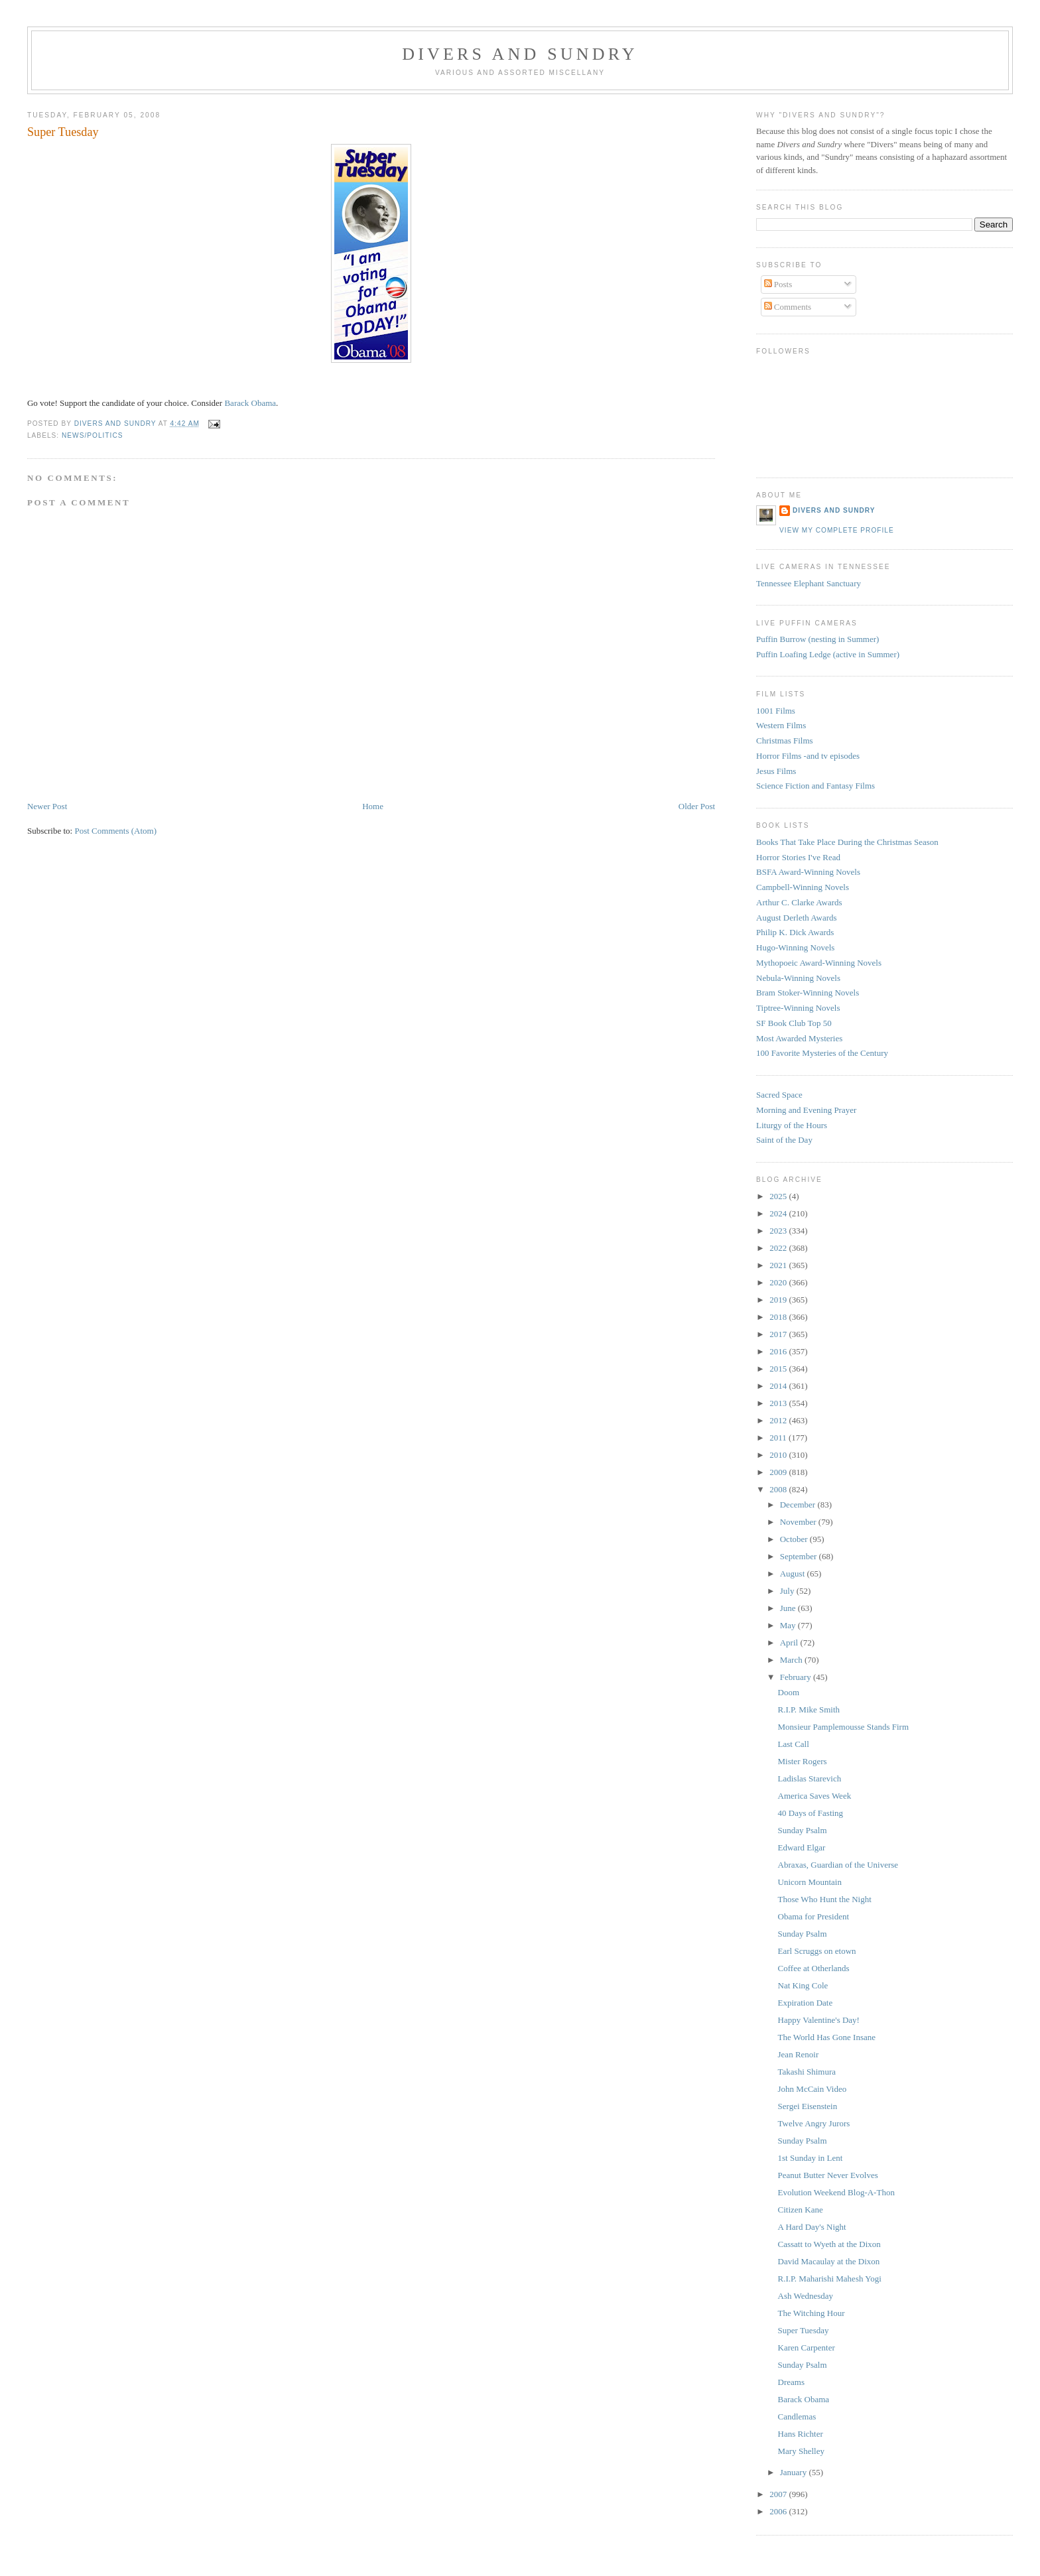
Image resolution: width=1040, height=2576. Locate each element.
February (796, 1677)
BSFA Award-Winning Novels (808, 872)
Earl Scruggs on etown (817, 1951)
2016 (779, 1351)
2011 (779, 1438)
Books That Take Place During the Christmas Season (847, 842)
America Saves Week (815, 1796)
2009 (779, 1472)
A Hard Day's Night (812, 2227)
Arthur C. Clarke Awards (799, 902)
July (788, 1591)
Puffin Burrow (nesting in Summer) (817, 639)
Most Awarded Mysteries (799, 1038)
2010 (779, 1455)
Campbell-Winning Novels (802, 887)
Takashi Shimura (807, 2072)
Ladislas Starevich (810, 1778)
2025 (779, 1196)
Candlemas (797, 2416)
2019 (779, 1300)
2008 (779, 1489)
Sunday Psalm (802, 1830)
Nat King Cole (803, 1985)
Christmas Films (784, 740)
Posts (778, 284)
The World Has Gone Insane (827, 2037)
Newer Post (47, 806)
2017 (779, 1334)
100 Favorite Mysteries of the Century (822, 1053)
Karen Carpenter (806, 2347)
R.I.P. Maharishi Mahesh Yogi (829, 2279)
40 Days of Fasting (811, 1813)
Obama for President (814, 1916)
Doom (789, 1692)
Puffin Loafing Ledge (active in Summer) (827, 654)
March (792, 1660)
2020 (779, 1282)
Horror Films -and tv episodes (808, 756)
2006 (779, 2511)
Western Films (781, 725)
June (789, 1608)
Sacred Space (779, 1095)
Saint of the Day (784, 1140)
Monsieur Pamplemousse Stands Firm (843, 1727)
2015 (779, 1369)
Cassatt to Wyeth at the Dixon (829, 2244)
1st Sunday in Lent (810, 2158)
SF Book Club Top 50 (794, 1023)
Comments (788, 307)
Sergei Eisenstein (808, 2106)
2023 (779, 1231)
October (795, 1539)
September (799, 1556)
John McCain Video (812, 2089)
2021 (779, 1265)
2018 (779, 1317)
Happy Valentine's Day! (819, 2020)
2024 (779, 1213)
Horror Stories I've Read (798, 857)
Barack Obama (250, 403)
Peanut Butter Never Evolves (828, 2175)
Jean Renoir (798, 2054)
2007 (779, 2494)
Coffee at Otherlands (814, 1968)
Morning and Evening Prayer (806, 1110)
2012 (779, 1420)
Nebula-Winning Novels (798, 978)
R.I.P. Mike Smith (809, 1709)
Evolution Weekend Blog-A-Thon (836, 2192)
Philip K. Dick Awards (795, 932)
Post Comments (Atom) (115, 831)
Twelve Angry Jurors (814, 2123)
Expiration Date (805, 2003)
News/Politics (92, 435)
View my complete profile (836, 530)
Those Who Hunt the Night (825, 1899)
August (793, 1573)
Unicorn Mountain (810, 1882)
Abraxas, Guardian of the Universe (838, 1865)
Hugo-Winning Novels (795, 947)
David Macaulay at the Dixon (829, 2261)
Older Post (697, 806)
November (799, 1522)
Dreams (791, 2382)
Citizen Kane (800, 2210)
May (789, 1625)
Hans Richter (800, 2434)
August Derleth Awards (796, 918)
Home (372, 806)
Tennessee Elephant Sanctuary (808, 583)
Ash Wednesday (806, 2296)
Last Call (793, 1744)
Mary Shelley (801, 2451)
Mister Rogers (802, 1761)
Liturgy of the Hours (791, 1125)
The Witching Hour (811, 2313)
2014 (779, 1386)
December (799, 1505)
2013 (779, 1403)
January (794, 2472)
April (790, 1642)
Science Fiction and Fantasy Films (815, 786)
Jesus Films (776, 771)
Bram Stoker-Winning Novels (807, 993)
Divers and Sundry (520, 54)
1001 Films (775, 711)
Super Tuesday (803, 2330)
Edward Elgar (802, 1847)
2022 (779, 1248)
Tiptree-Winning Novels (798, 1008)
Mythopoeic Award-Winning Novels (818, 963)
